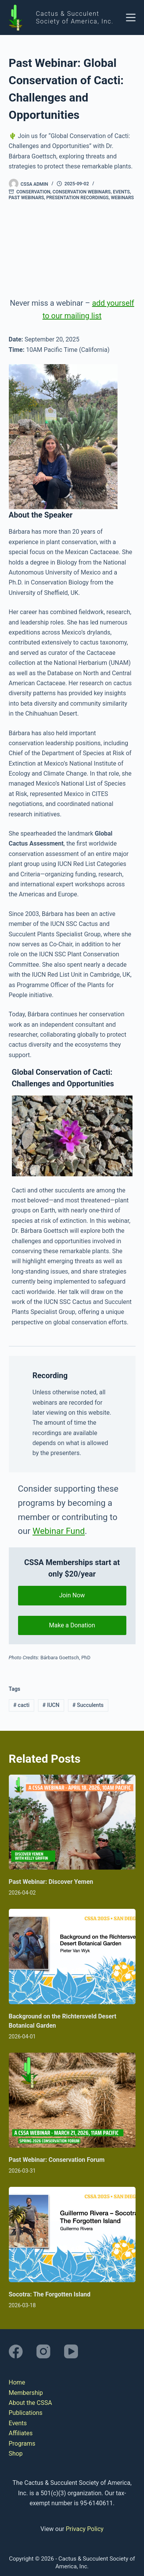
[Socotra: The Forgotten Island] (72, 2234)
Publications (26, 2412)
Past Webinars (26, 197)
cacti (21, 1705)
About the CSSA (30, 2402)
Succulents (87, 1705)
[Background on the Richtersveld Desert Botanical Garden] (72, 1956)
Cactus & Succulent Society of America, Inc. (75, 17)
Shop (16, 2453)
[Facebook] (16, 2351)
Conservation (33, 192)
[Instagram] (43, 2351)
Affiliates (21, 2433)
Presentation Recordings (77, 197)
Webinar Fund (59, 1531)
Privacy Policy (85, 2529)
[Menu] (131, 17)
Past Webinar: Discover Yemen (51, 1881)
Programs (22, 2443)
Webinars (122, 197)
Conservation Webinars (82, 192)
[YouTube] (71, 2351)
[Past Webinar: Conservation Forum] (72, 2100)
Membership (26, 2392)
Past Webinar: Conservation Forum (57, 2159)
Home (17, 2382)
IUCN (51, 1705)
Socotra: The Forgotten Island (50, 2294)
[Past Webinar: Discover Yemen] (72, 1822)
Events (121, 192)
